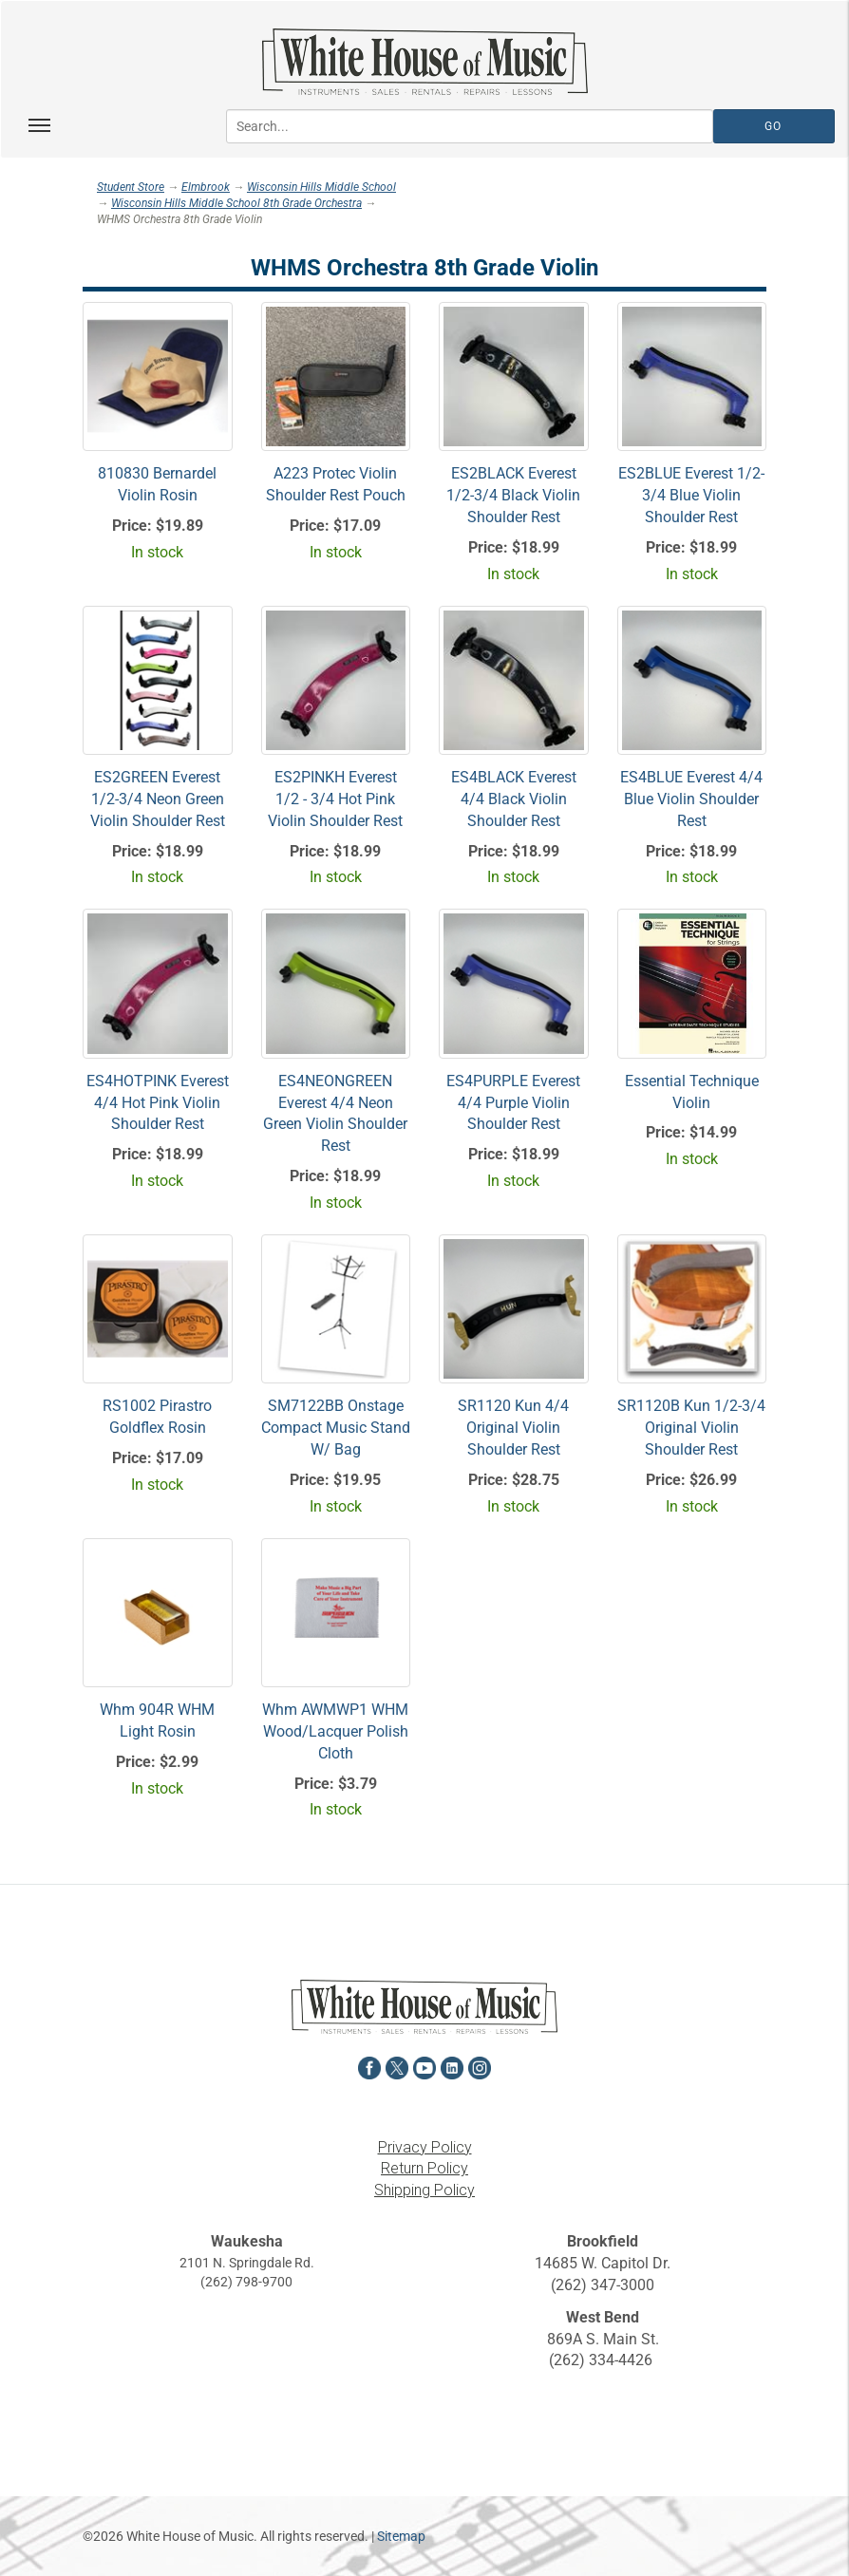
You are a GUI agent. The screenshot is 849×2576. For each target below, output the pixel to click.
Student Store (130, 187)
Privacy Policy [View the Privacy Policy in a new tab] (425, 2147)
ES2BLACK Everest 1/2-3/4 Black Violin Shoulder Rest (513, 495)
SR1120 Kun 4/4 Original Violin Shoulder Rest (513, 1427)
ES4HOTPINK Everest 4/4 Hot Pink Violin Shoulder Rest (157, 1103)
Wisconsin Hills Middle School (321, 187)
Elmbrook (205, 187)
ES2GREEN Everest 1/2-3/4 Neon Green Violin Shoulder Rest (157, 799)
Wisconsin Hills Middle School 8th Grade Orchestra (236, 203)
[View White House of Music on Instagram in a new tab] (479, 2065)
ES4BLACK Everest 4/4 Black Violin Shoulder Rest (513, 799)
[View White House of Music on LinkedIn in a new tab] (452, 2065)
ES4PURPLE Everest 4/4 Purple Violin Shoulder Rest (513, 1103)
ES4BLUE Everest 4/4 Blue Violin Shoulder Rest (691, 799)
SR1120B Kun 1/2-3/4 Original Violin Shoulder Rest (691, 1427)
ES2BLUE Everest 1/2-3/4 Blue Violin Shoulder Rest (691, 495)
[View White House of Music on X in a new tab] (397, 2065)
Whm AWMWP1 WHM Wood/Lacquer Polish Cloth (335, 1731)
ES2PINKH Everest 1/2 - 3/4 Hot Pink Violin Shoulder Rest (335, 799)
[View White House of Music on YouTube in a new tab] (424, 2065)
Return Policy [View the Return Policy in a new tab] (424, 2168)
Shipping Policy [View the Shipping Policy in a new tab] (424, 2190)
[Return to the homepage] (424, 61)
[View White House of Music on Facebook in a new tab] (369, 2065)
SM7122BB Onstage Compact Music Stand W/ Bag (335, 1427)
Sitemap (401, 2536)
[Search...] (469, 126)
